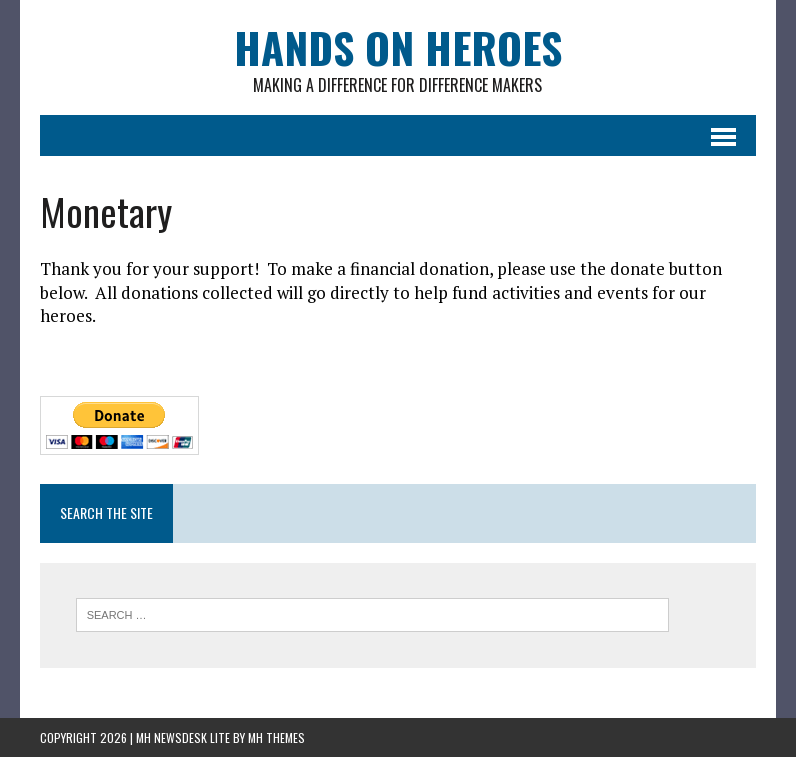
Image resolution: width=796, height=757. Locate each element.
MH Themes (276, 737)
